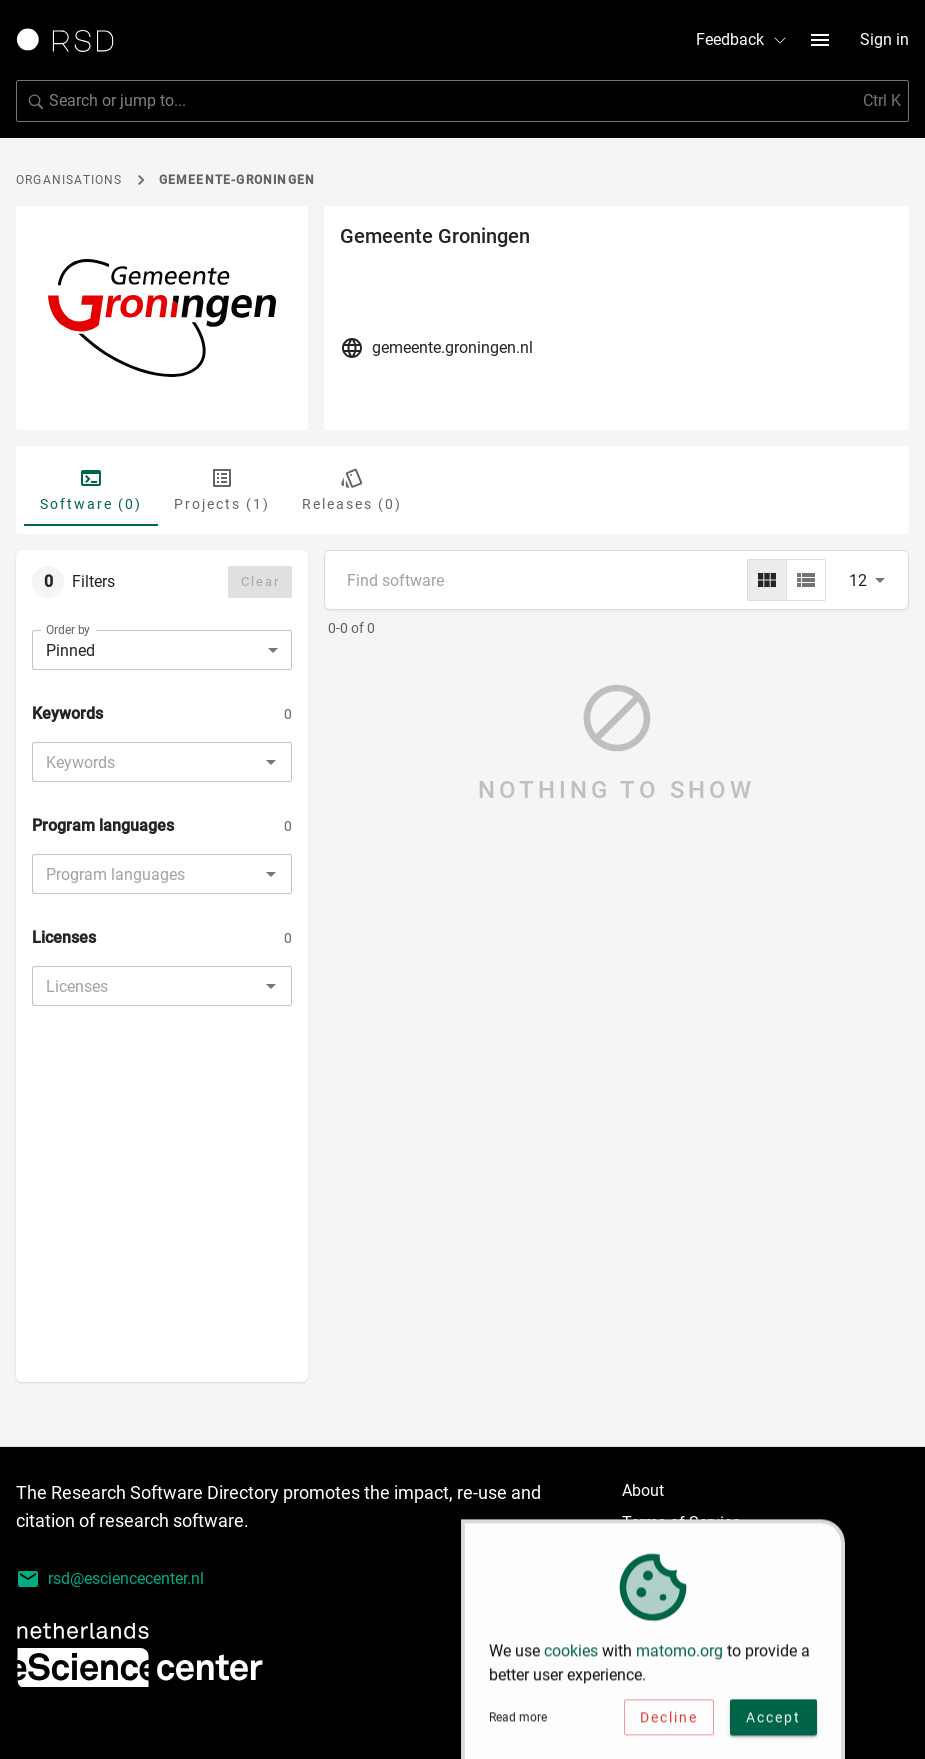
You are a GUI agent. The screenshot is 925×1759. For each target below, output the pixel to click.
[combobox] (145, 762)
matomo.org (679, 1654)
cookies (571, 1654)
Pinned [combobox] (70, 650)
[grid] (767, 580)
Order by (68, 630)
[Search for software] (462, 101)
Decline (669, 1721)
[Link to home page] (72, 40)
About (643, 1490)
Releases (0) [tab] (352, 489)
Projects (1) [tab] (222, 489)
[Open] (271, 762)
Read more (518, 1721)
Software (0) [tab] (91, 489)
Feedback (742, 39)
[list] (806, 580)
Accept (773, 1721)
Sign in (884, 39)
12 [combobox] (858, 580)
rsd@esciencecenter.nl (110, 1579)
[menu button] (820, 40)
